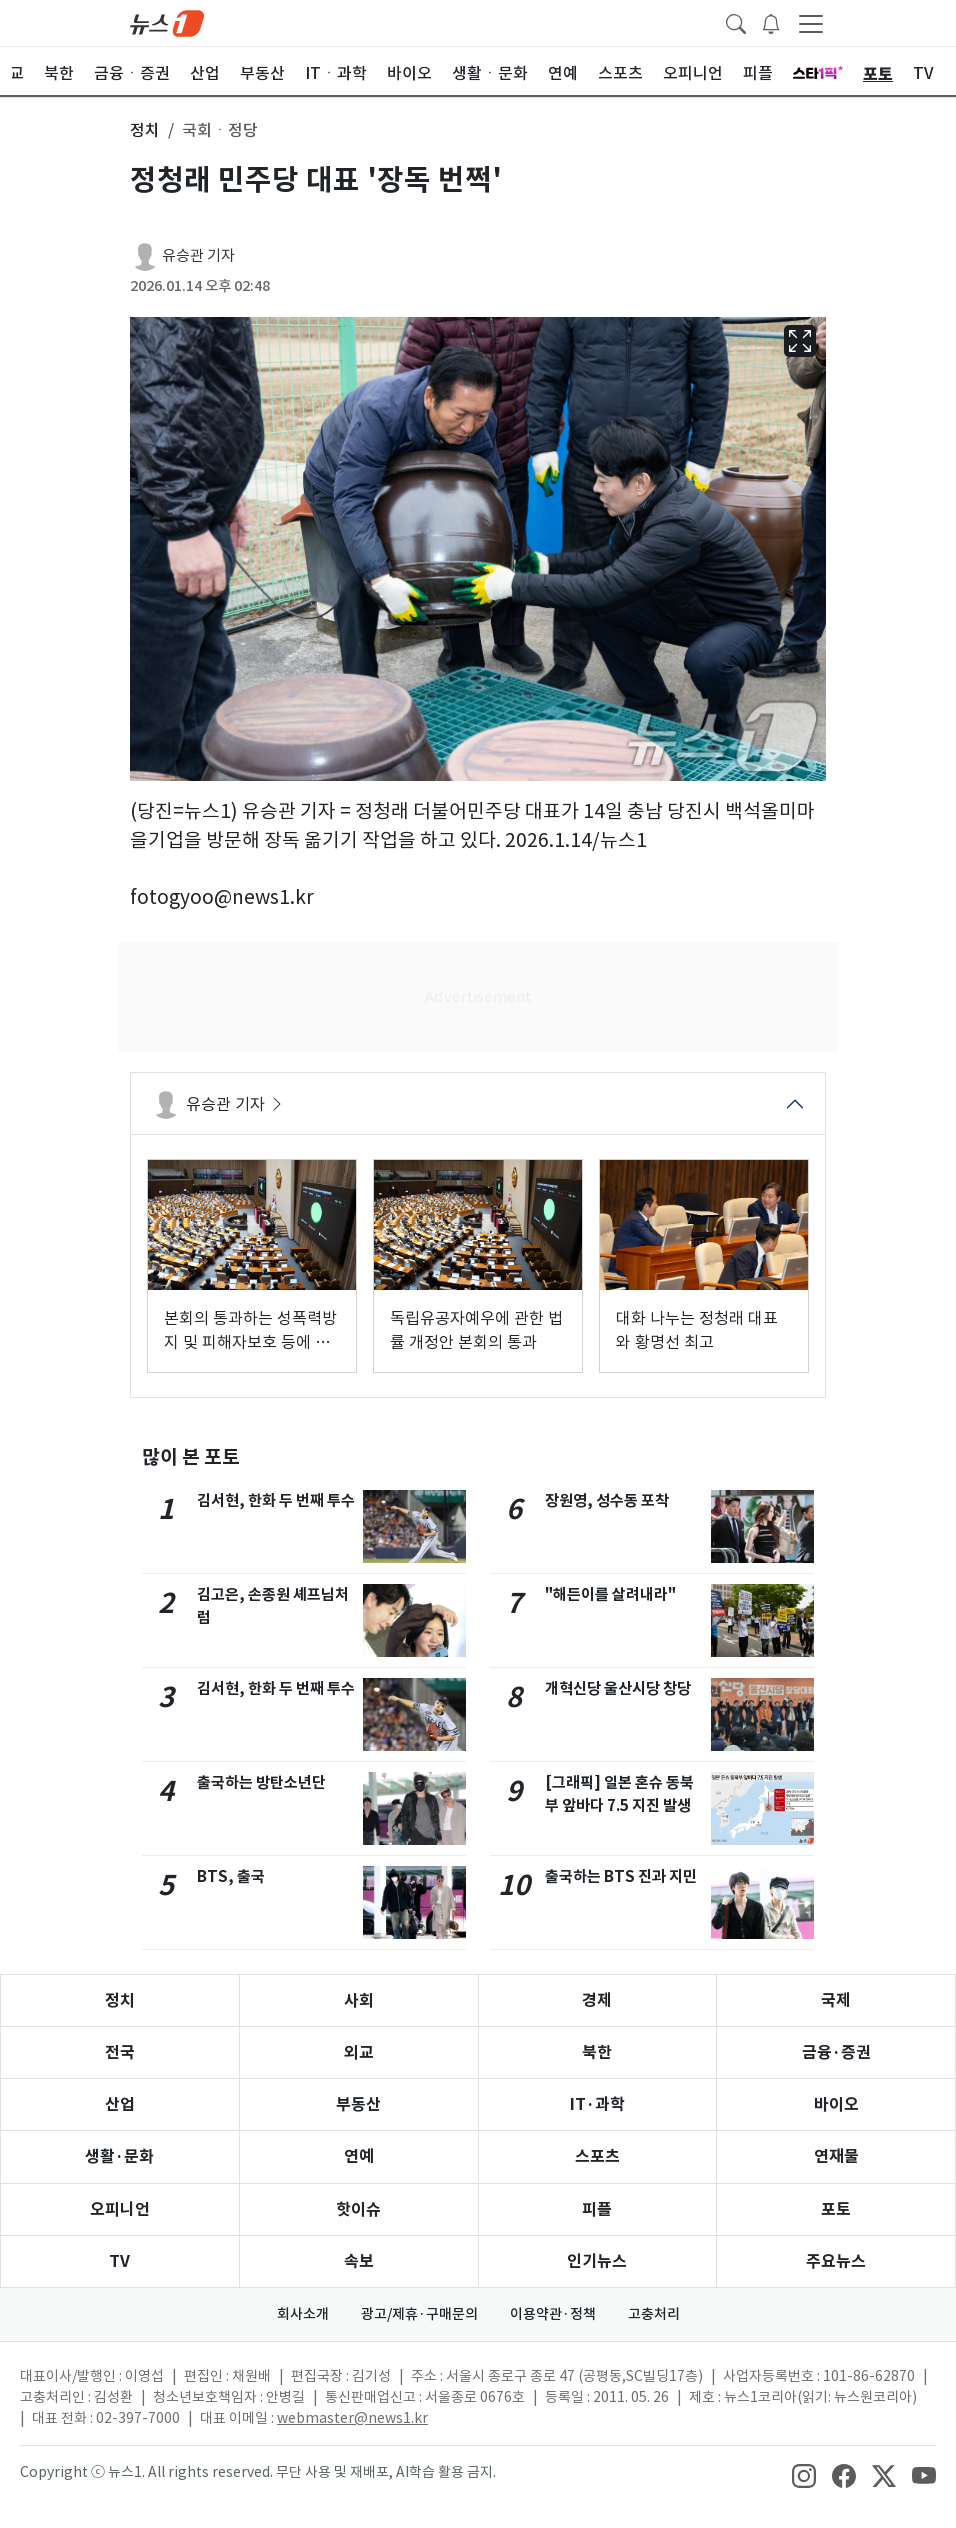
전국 (120, 2052)
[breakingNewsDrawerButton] (771, 22)
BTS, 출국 (231, 1876)
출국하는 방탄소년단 (261, 1782)
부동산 (358, 2104)
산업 (120, 2104)
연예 (359, 2156)
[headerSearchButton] (736, 22)
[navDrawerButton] (811, 23)
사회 (359, 2000)
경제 (597, 2000)
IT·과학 (597, 2104)
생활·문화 (119, 2156)
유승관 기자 (198, 255)
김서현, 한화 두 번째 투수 (276, 1500)
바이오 (836, 2104)
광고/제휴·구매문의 (419, 2314)
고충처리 (654, 2314)
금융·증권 (836, 2052)
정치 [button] (145, 130)
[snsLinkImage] (804, 2474)
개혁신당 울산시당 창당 (618, 1688)
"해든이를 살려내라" (610, 1594)
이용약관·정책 (553, 2314)
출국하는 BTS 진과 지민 (621, 1876)
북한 (597, 2052)
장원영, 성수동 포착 (607, 1500)
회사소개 (303, 2314)
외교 (359, 2052)
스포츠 (597, 2156)
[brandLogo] (167, 22)
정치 (120, 2000)
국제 (836, 2000)
